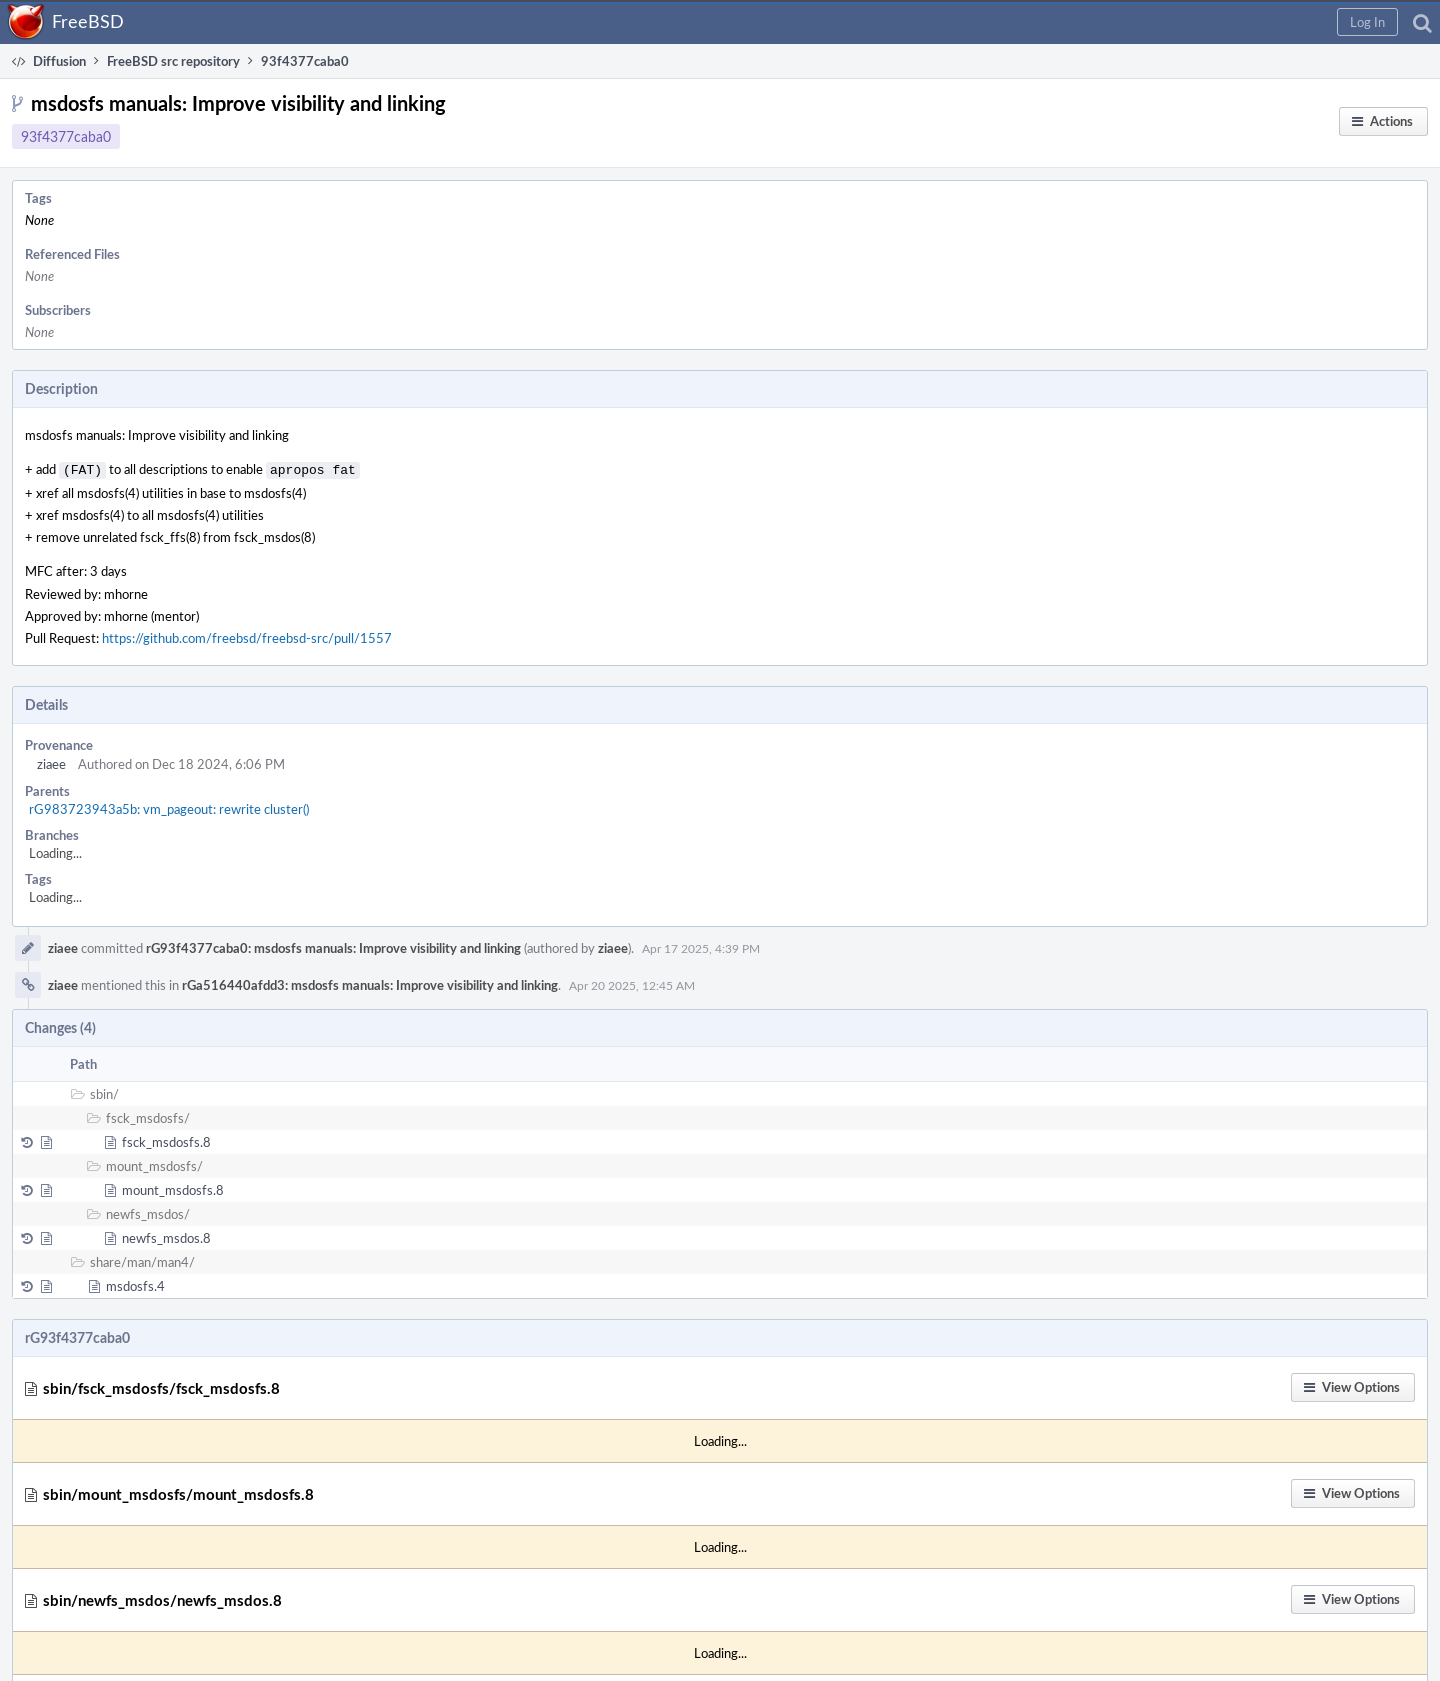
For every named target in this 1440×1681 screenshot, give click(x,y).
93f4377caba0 (66, 136)
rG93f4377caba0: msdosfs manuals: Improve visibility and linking (333, 946)
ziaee (51, 762)
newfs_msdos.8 (166, 1236)
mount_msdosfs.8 (173, 1188)
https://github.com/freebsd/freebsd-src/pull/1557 (247, 636)
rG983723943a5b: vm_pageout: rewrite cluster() (169, 807)
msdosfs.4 (135, 1284)
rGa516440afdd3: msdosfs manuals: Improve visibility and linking (370, 983)
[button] (1367, 22)
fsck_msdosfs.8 (166, 1140)
